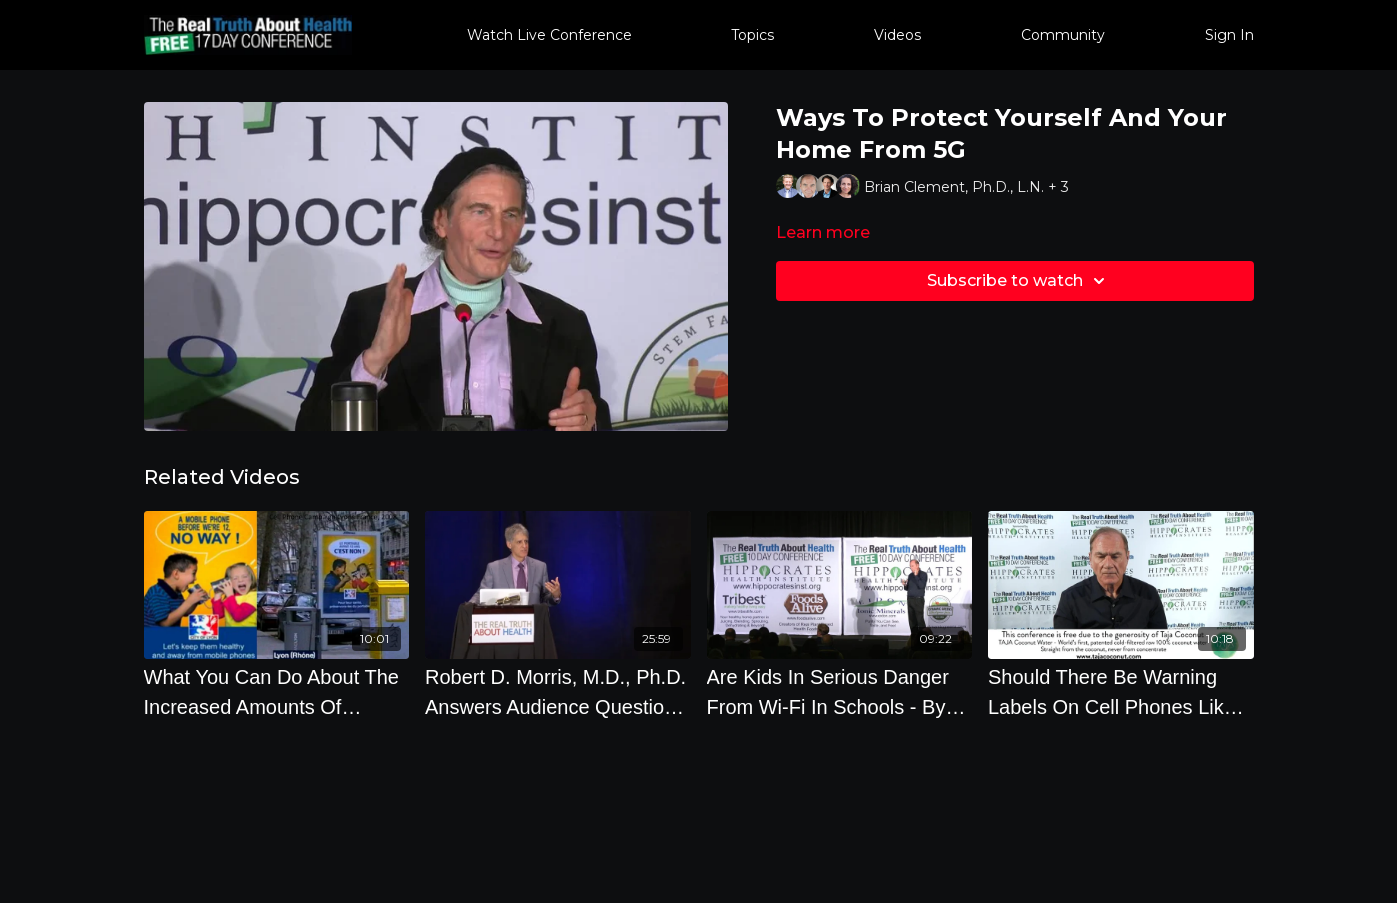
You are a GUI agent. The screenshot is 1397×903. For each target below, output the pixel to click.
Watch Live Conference (549, 35)
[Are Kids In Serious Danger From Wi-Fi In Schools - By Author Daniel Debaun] (840, 692)
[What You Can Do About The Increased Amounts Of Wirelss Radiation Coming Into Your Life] (277, 692)
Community (1063, 35)
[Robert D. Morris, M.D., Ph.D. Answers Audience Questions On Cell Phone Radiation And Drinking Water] (558, 692)
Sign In (1229, 35)
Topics (752, 35)
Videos (897, 35)
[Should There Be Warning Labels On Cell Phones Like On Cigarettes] (1121, 692)
